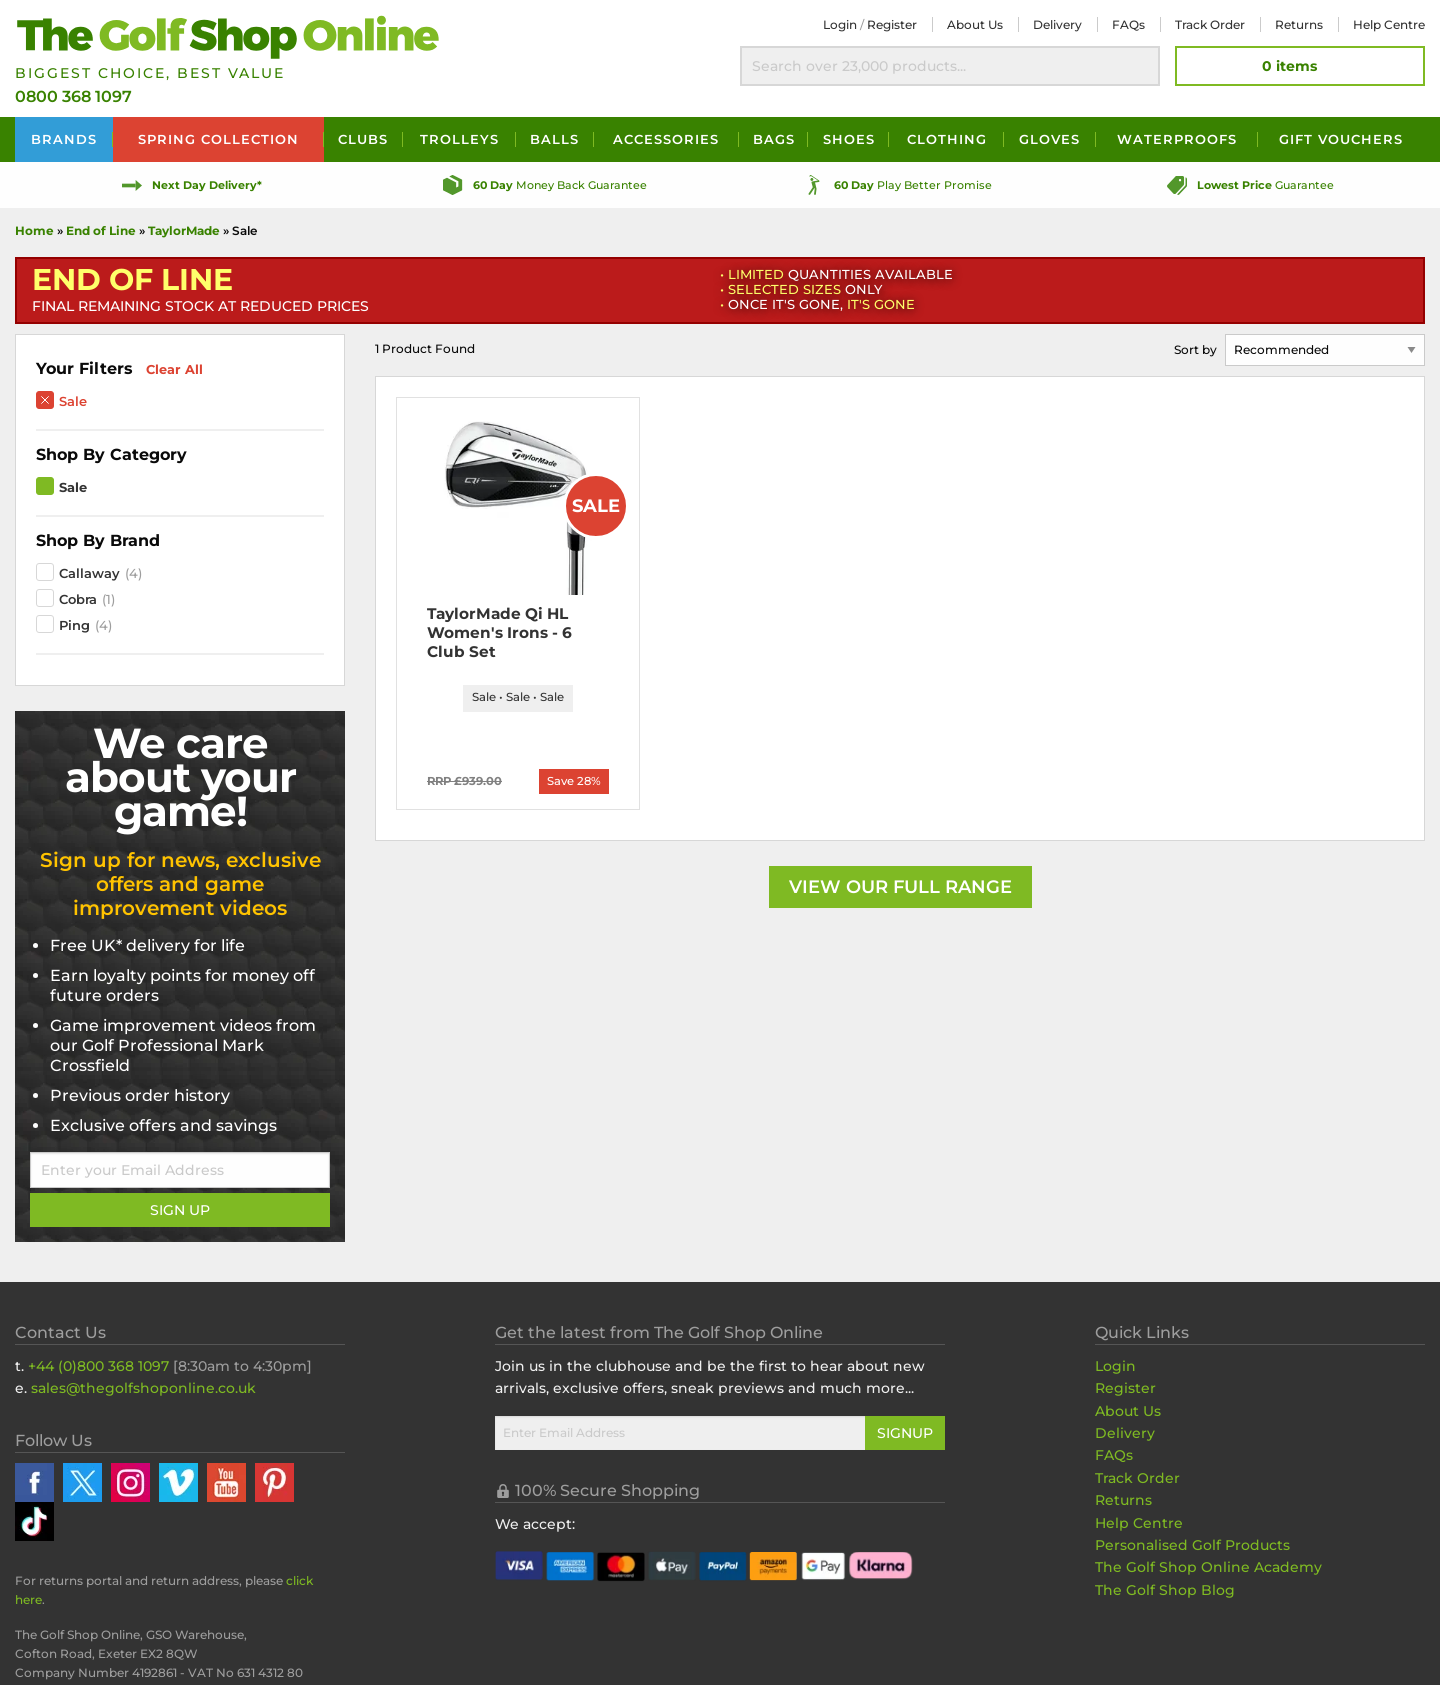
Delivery (1057, 24)
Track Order (1210, 24)
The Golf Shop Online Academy (1208, 1567)
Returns (1299, 24)
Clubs (363, 139)
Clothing (947, 139)
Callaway (89, 573)
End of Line (101, 230)
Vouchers (1341, 139)
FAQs (1128, 24)
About (975, 24)
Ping (74, 625)
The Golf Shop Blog (1165, 1590)
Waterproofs (1177, 139)
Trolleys (459, 139)
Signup (905, 1433)
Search (1140, 66)
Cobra (78, 599)
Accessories (666, 139)
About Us (1128, 1411)
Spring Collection (218, 139)
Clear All (174, 369)
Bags (774, 139)
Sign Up (180, 1210)
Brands (64, 139)
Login (840, 24)
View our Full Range (900, 891)
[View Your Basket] (1300, 66)
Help (1389, 24)
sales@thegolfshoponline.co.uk (143, 1388)
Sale (73, 401)
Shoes (849, 139)
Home (34, 230)
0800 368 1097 (73, 96)
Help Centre (1139, 1523)
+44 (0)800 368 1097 (98, 1366)
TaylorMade (185, 230)
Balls (554, 139)
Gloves (1049, 139)
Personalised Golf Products (1192, 1545)
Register (892, 24)
